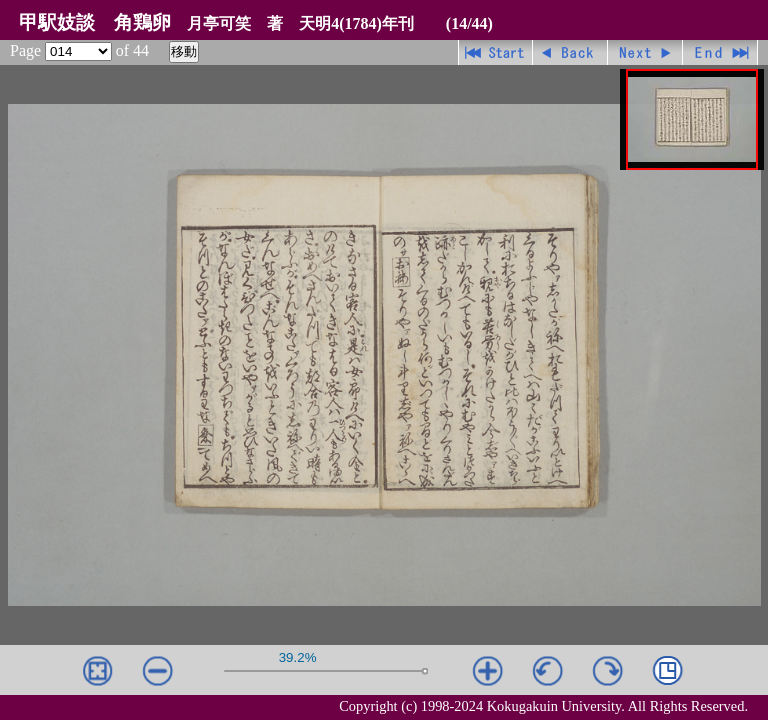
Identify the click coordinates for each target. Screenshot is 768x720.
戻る (570, 52)
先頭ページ (495, 52)
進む (645, 52)
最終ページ (720, 52)
